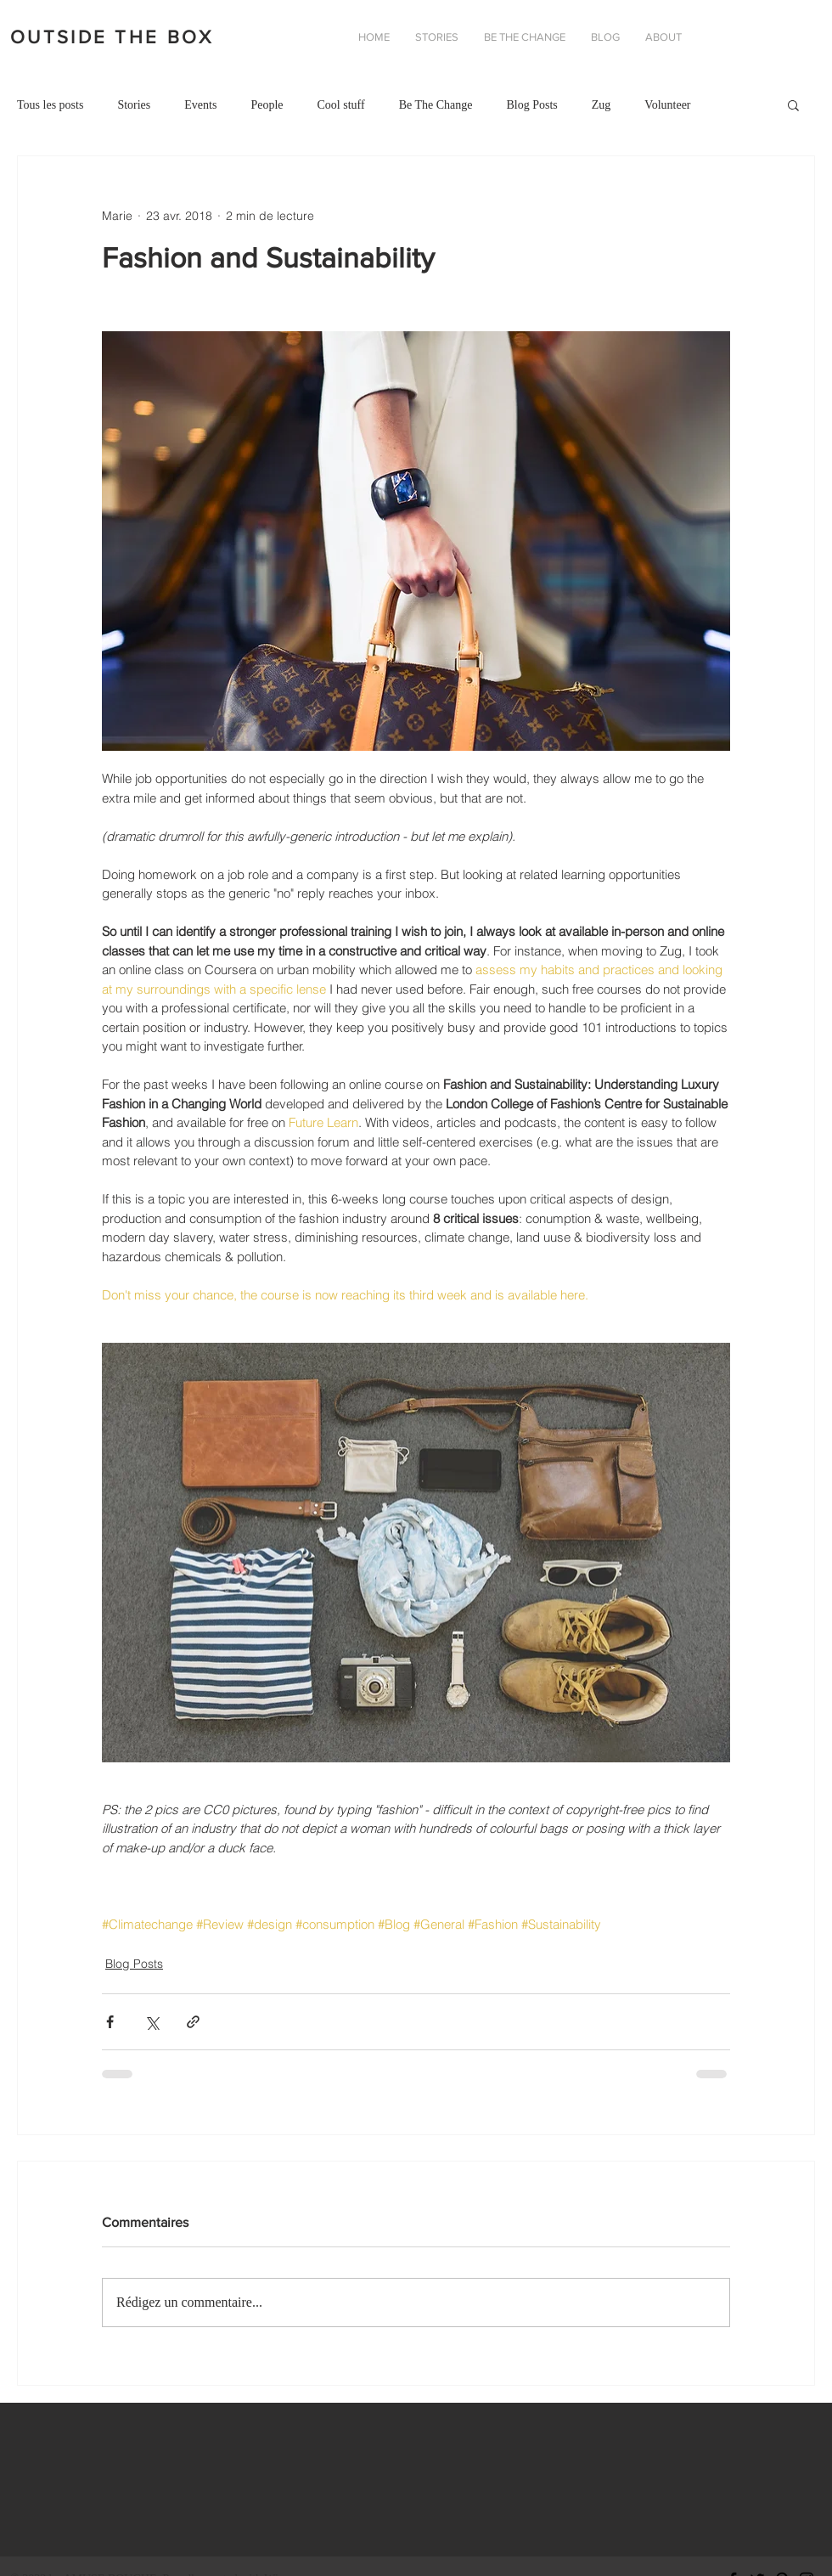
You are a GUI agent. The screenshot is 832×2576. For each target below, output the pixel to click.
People (266, 105)
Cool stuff (340, 105)
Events (200, 105)
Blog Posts (531, 105)
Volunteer (667, 105)
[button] (663, 37)
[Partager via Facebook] (110, 2022)
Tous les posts (50, 105)
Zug (601, 105)
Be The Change (436, 105)
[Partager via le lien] (193, 2022)
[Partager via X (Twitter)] (151, 2022)
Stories (133, 105)
